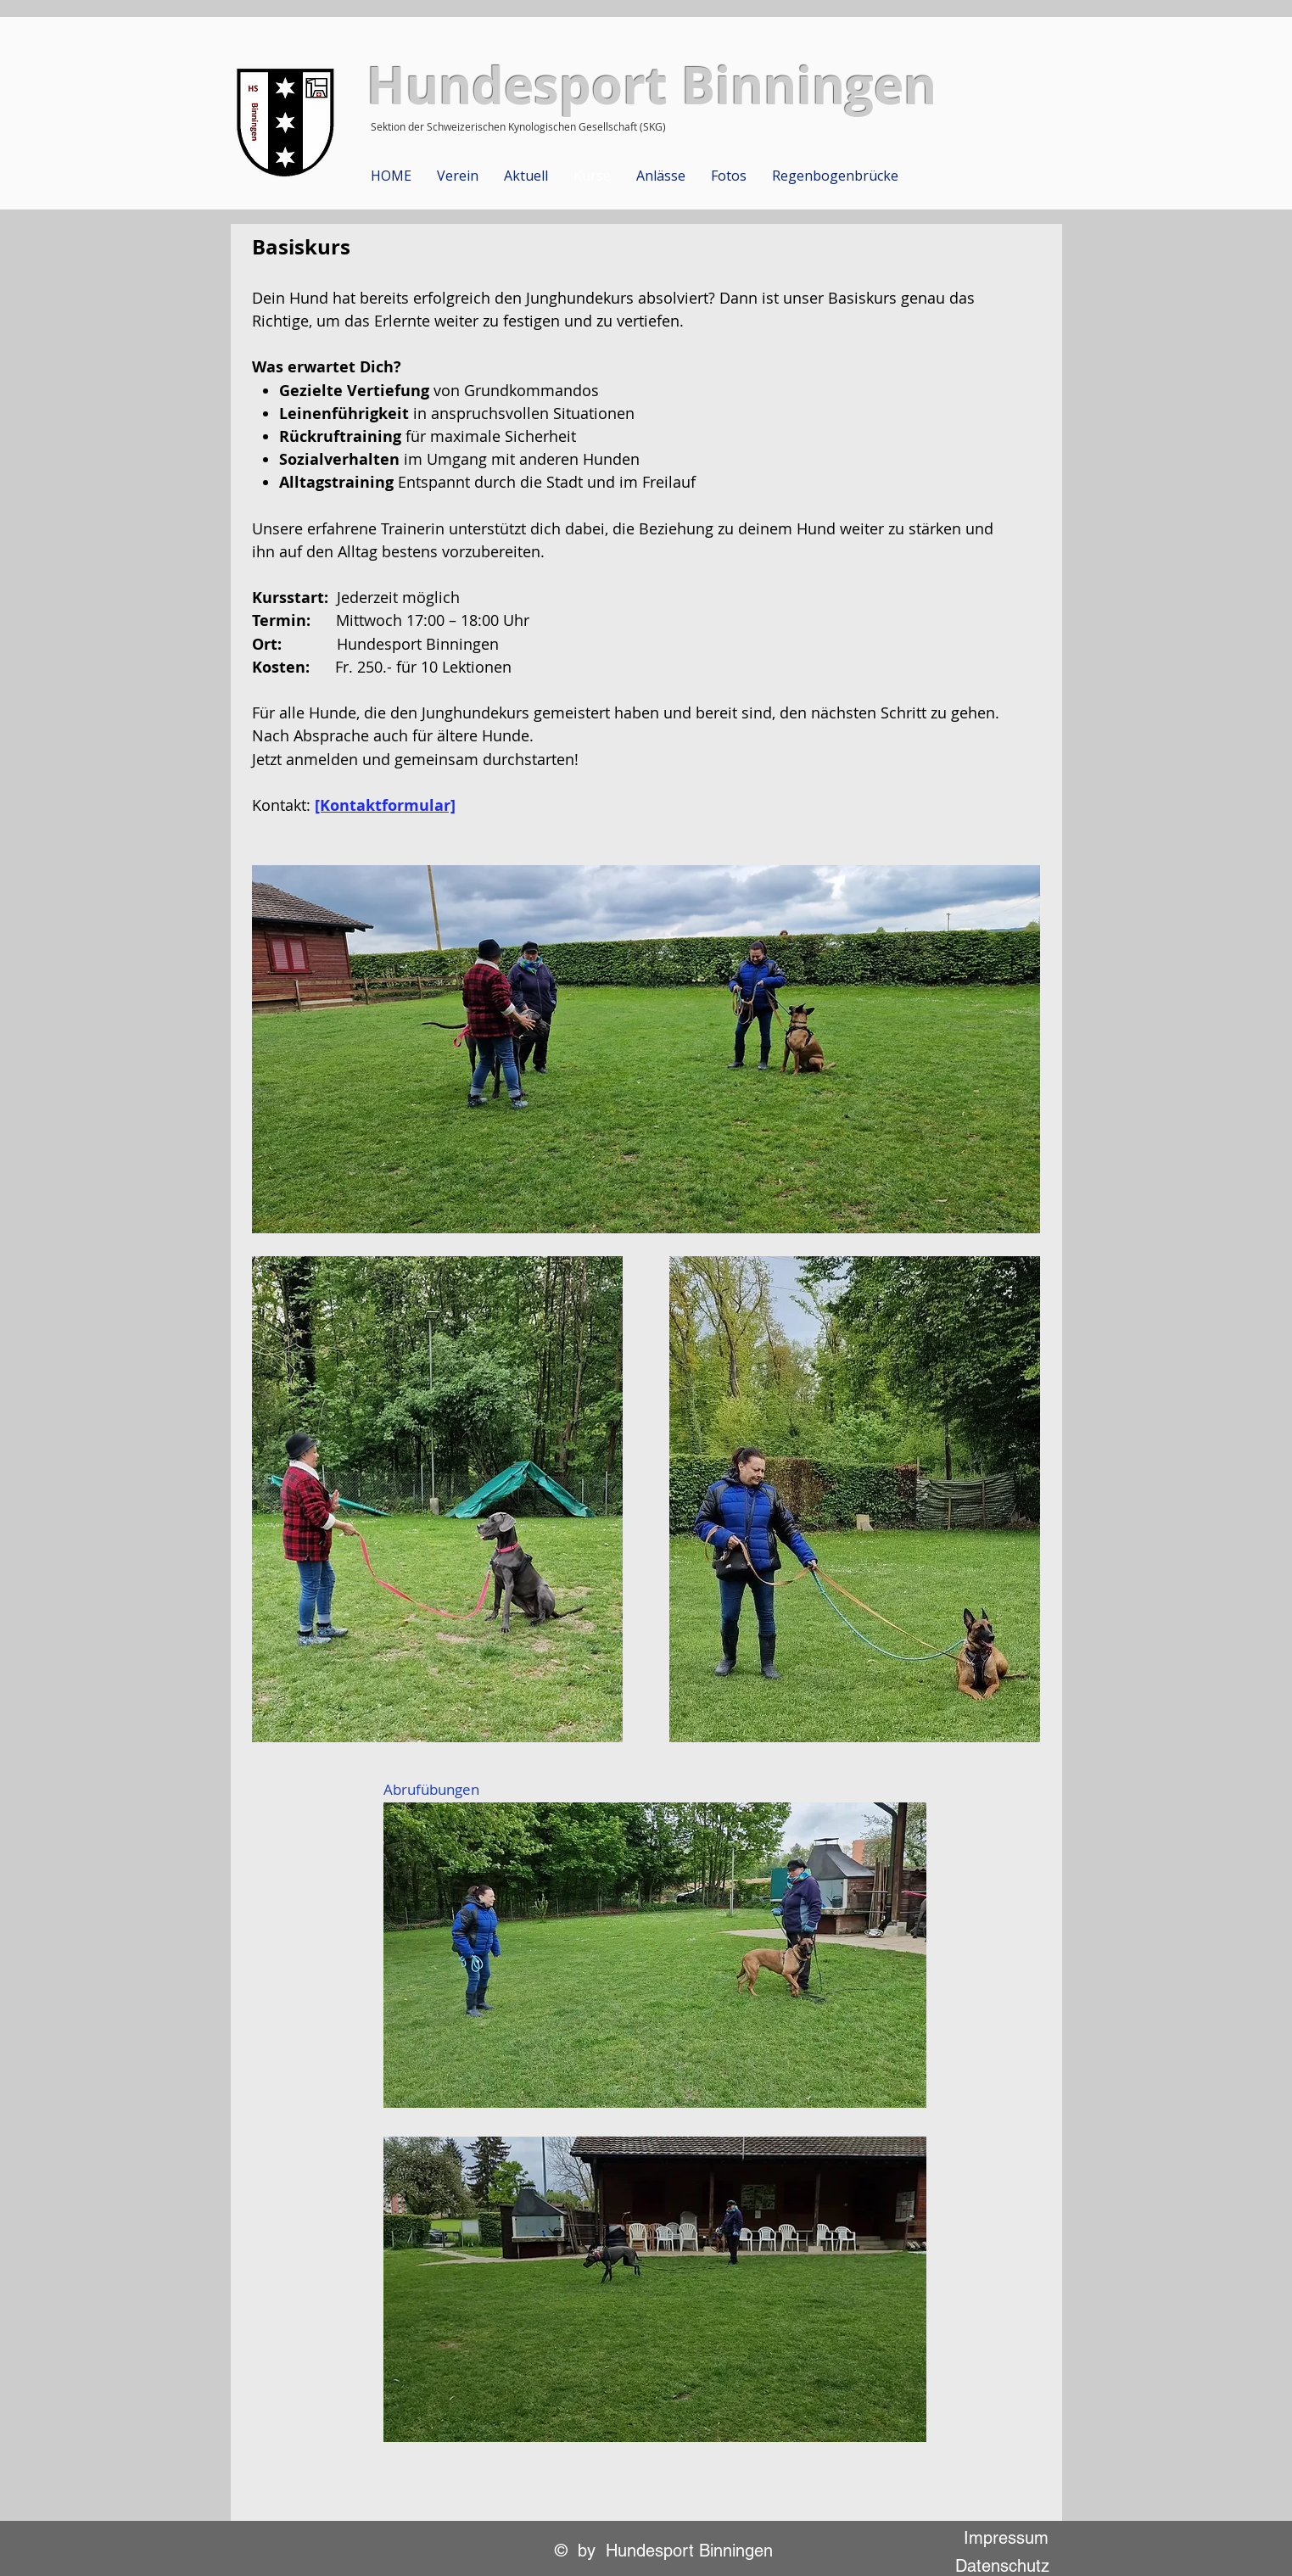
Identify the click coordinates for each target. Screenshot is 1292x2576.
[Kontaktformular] (385, 805)
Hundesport (517, 85)
